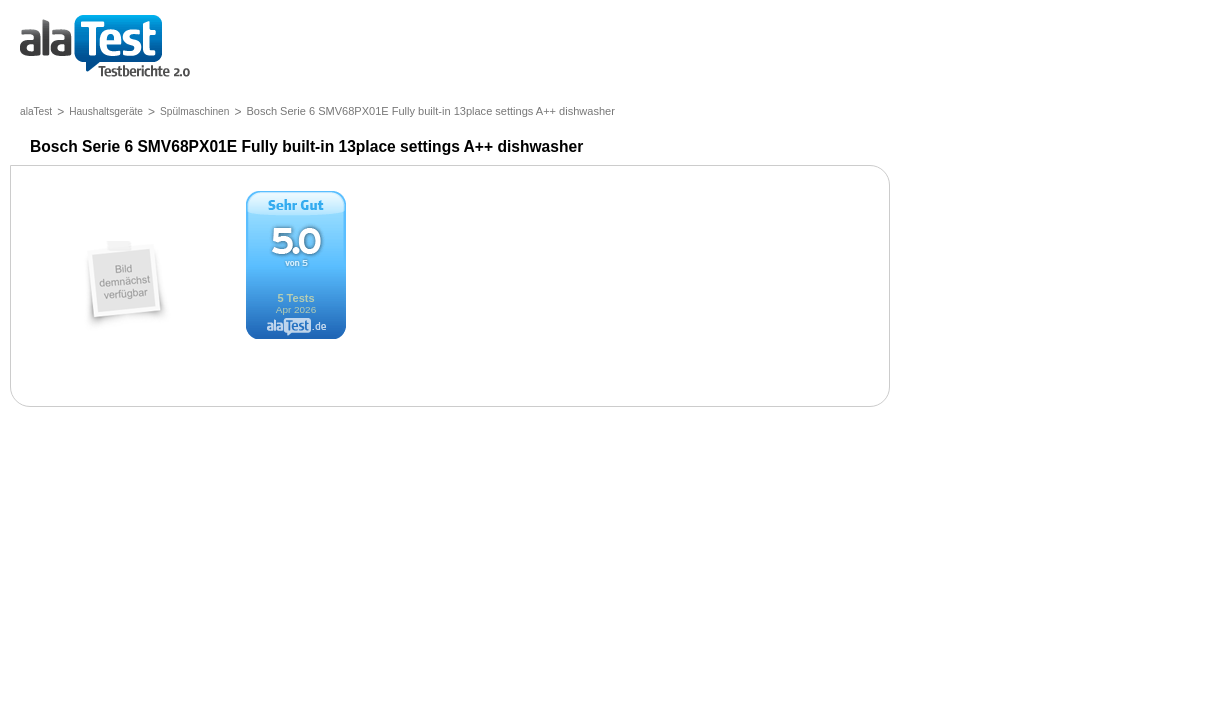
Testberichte (105, 47)
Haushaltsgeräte (106, 111)
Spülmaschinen (194, 111)
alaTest (36, 111)
